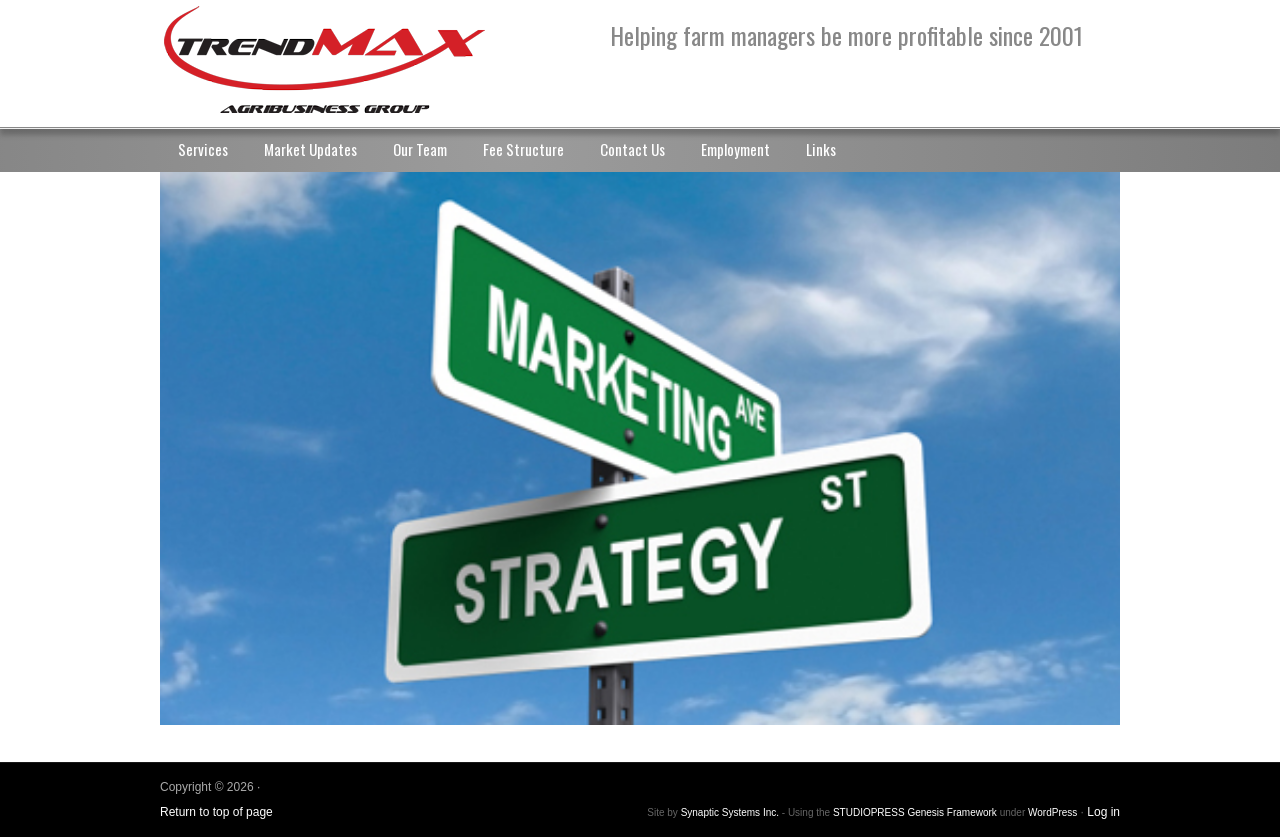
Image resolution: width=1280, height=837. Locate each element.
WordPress (1052, 812)
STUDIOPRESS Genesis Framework (915, 812)
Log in (1103, 812)
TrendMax (360, 60)
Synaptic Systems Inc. (730, 812)
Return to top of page (216, 812)
